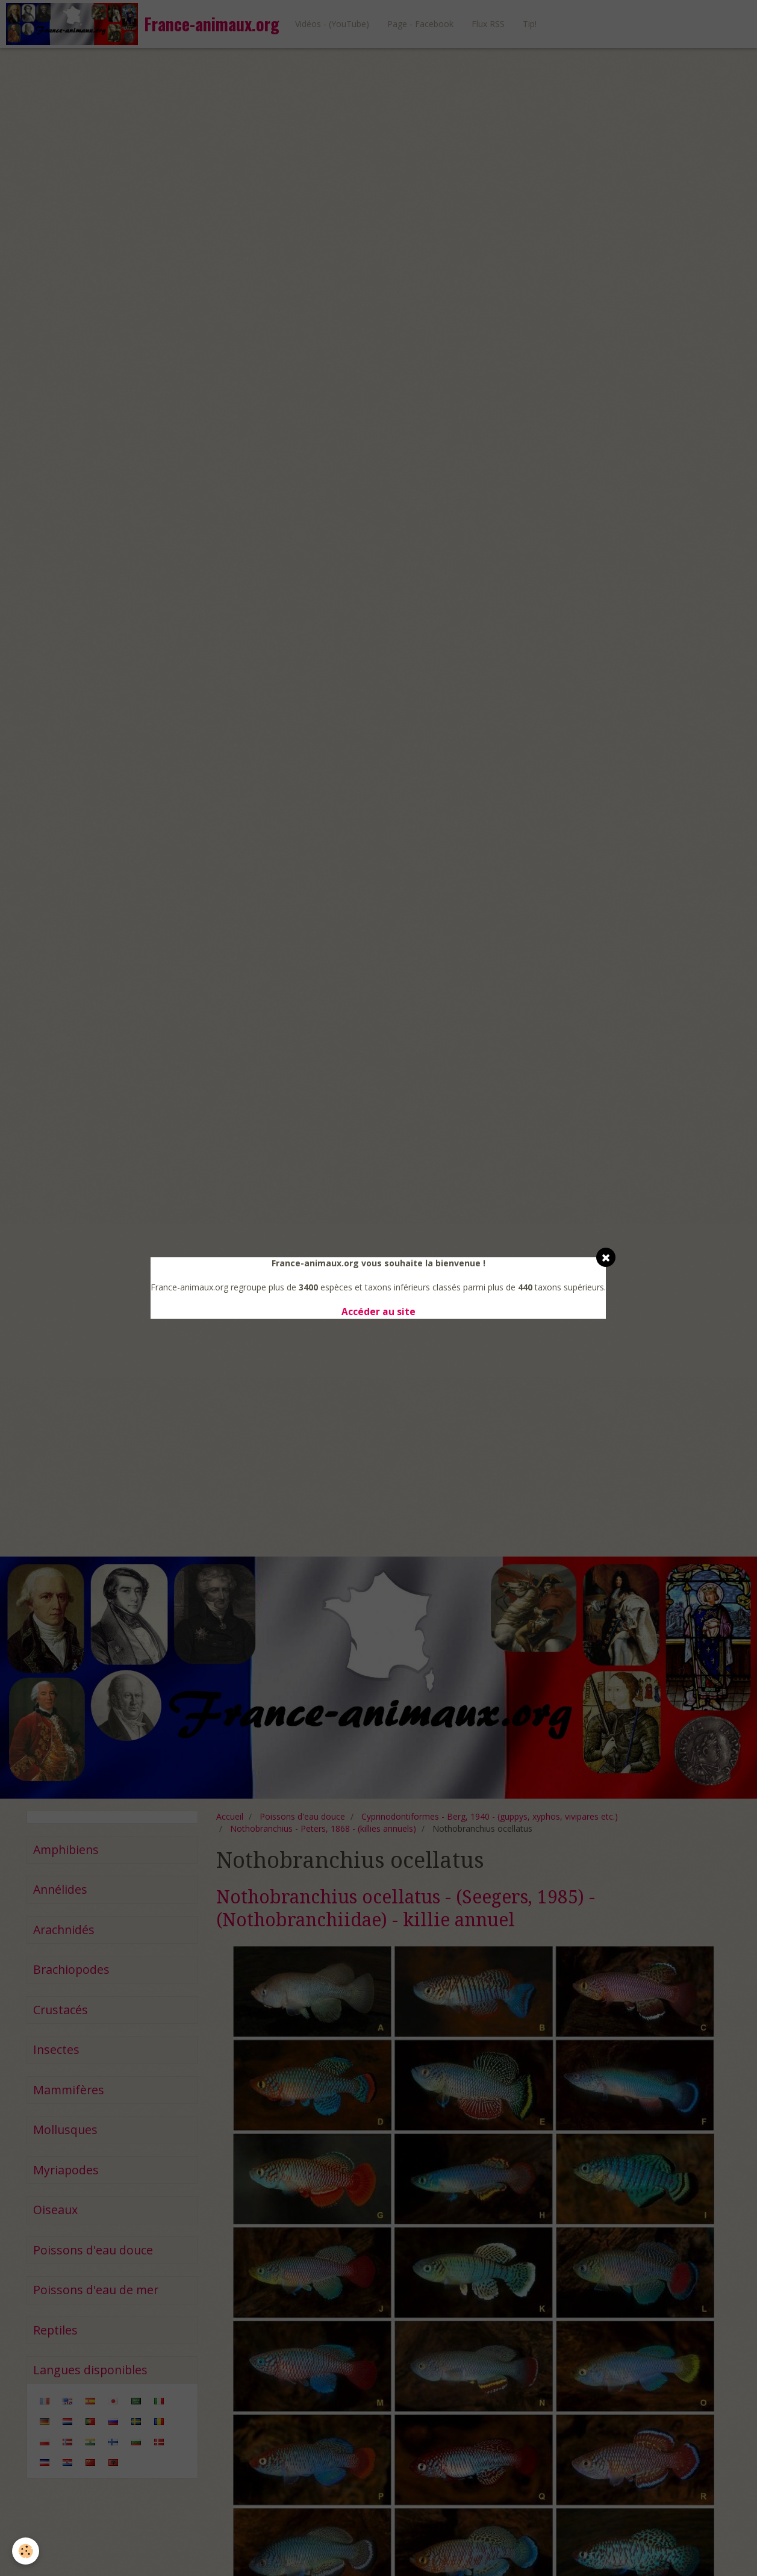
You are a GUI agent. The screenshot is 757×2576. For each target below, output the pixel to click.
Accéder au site (378, 1311)
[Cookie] (25, 2551)
